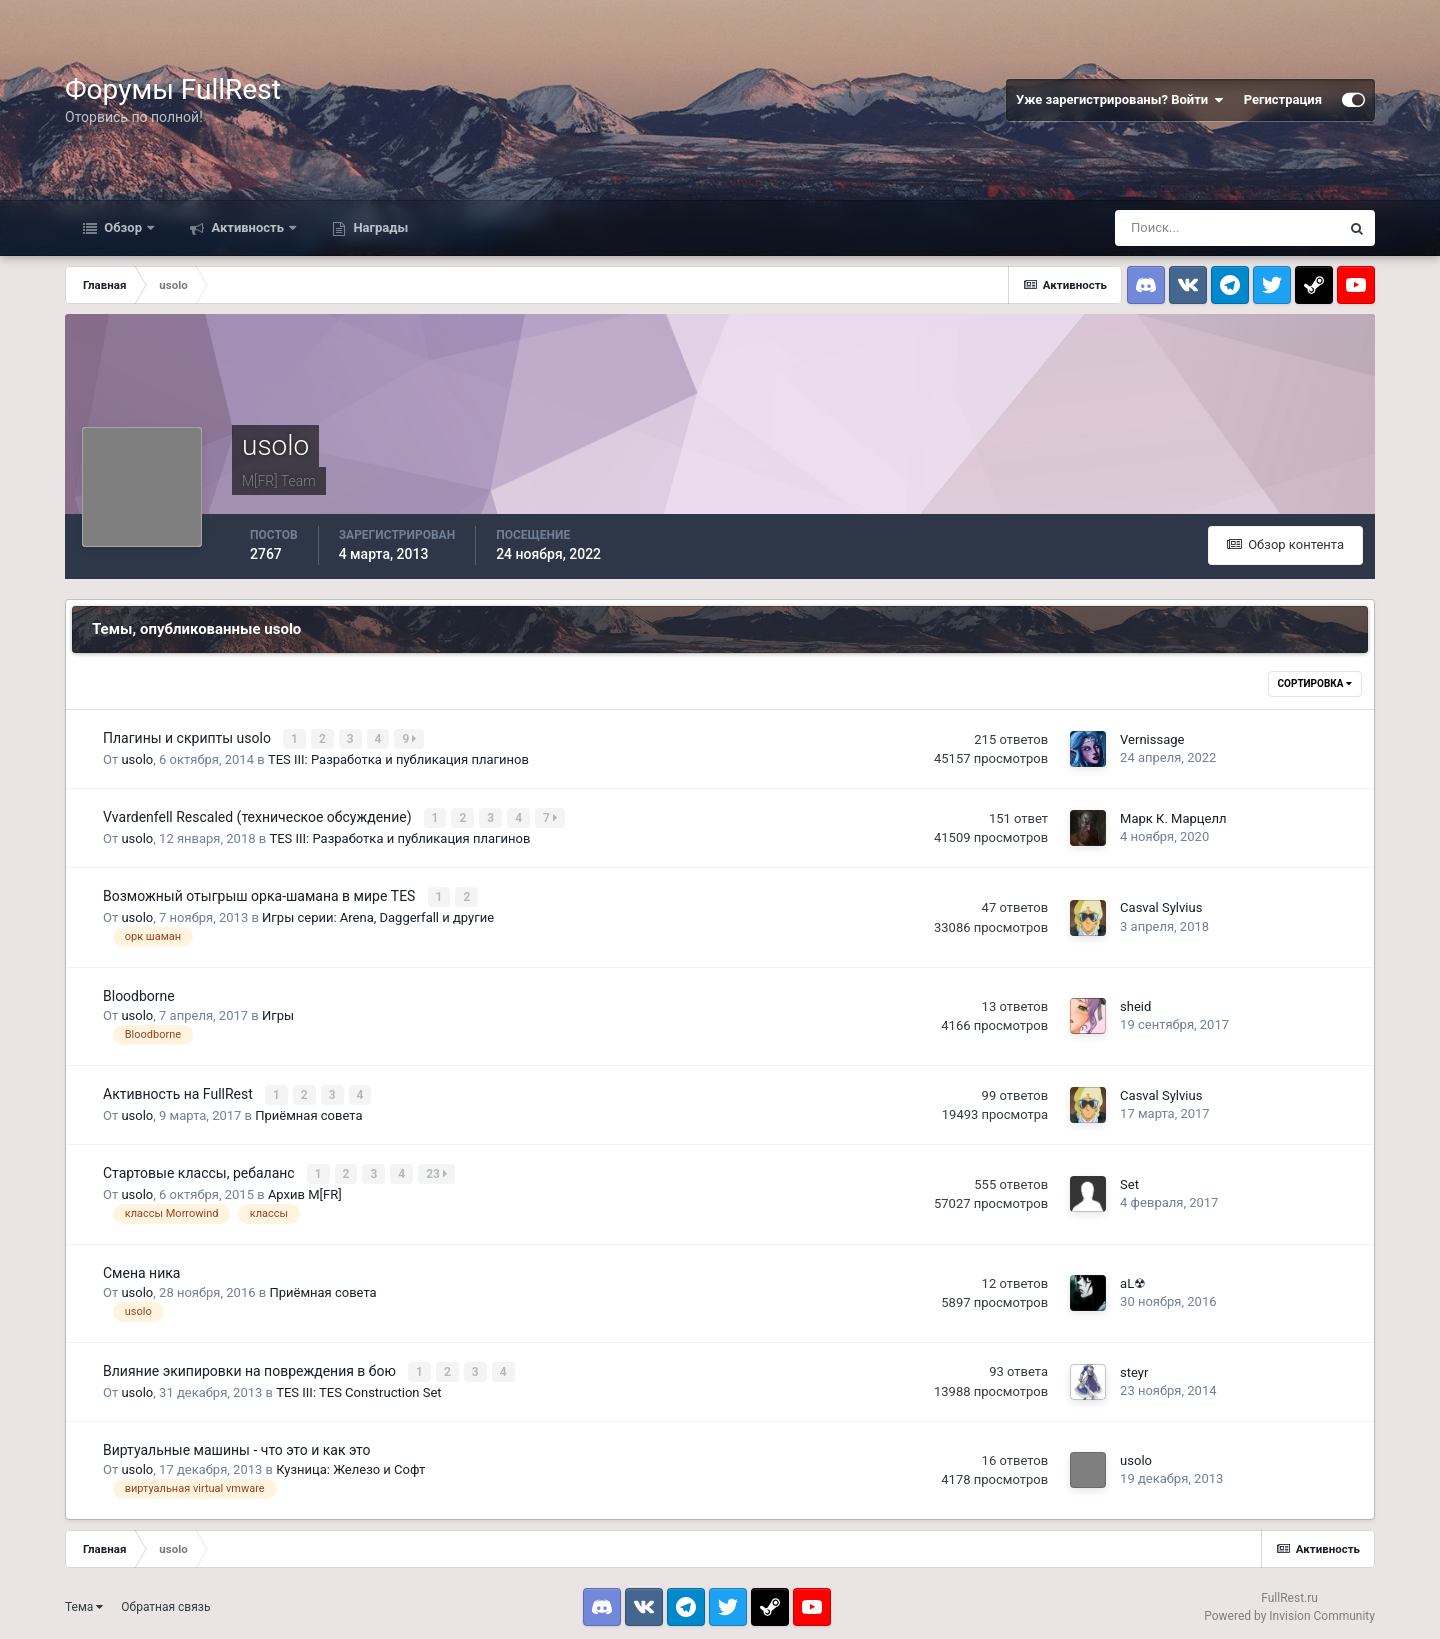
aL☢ (1133, 1277)
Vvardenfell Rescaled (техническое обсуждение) (259, 816)
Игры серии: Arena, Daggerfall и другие (378, 914)
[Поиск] (1227, 228)
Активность (247, 227)
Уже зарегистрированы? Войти (1120, 100)
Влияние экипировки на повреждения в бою (251, 1365)
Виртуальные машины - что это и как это (236, 1443)
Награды (379, 227)
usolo (137, 758)
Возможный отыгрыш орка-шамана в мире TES (261, 894)
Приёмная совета (308, 1110)
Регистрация (1283, 99)
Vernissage (1152, 738)
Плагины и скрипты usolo (188, 738)
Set (1129, 1179)
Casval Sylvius (1161, 904)
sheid (1135, 1003)
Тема (84, 1600)
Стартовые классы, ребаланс (200, 1168)
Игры (278, 1012)
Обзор (123, 227)
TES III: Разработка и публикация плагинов (398, 758)
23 (438, 1169)
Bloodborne (139, 992)
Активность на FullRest (179, 1090)
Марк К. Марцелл (1173, 816)
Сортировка (1315, 683)
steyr (1134, 1365)
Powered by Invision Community (1289, 1609)
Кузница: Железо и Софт (350, 1462)
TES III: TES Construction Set (358, 1385)
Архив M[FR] (305, 1188)
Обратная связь (165, 1600)
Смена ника (141, 1267)
